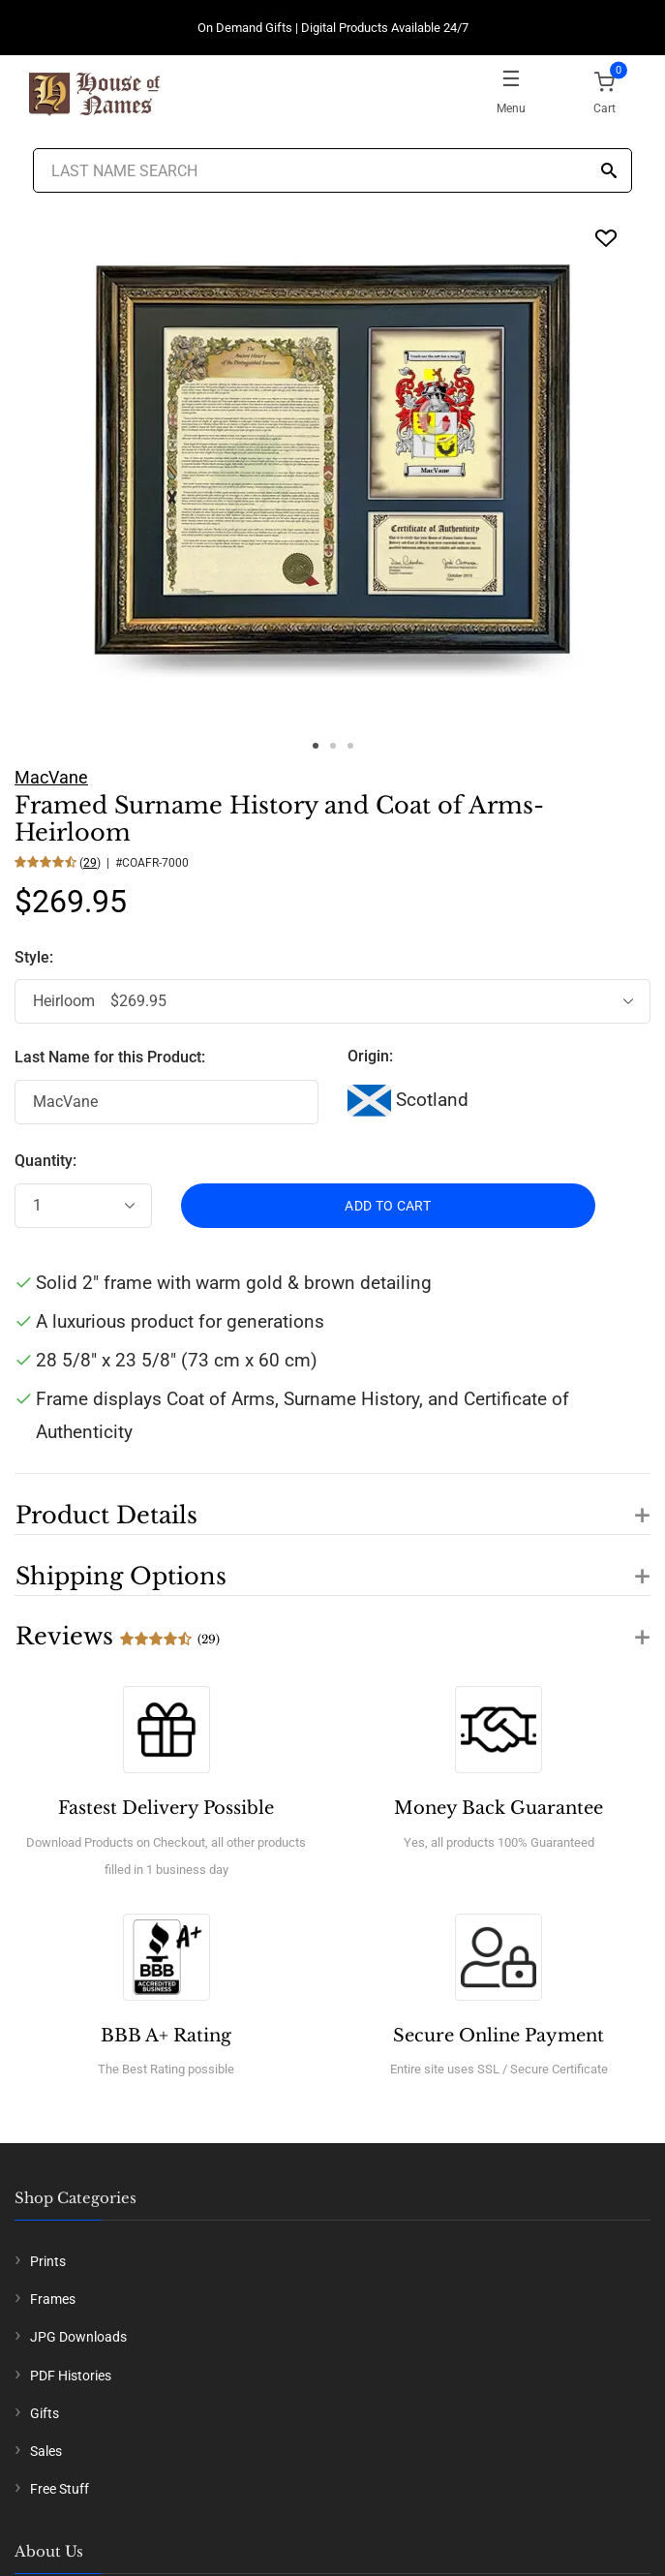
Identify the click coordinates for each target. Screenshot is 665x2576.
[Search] (608, 172)
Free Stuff (59, 2489)
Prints (48, 2261)
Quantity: (45, 1160)
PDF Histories (70, 2375)
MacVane (51, 777)
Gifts (44, 2413)
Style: (36, 957)
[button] (332, 1504)
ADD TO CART (388, 1205)
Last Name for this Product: (110, 1057)
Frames (53, 2299)
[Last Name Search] (332, 170)
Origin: (370, 1056)
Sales (46, 2451)
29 (90, 863)
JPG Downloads (78, 2337)
